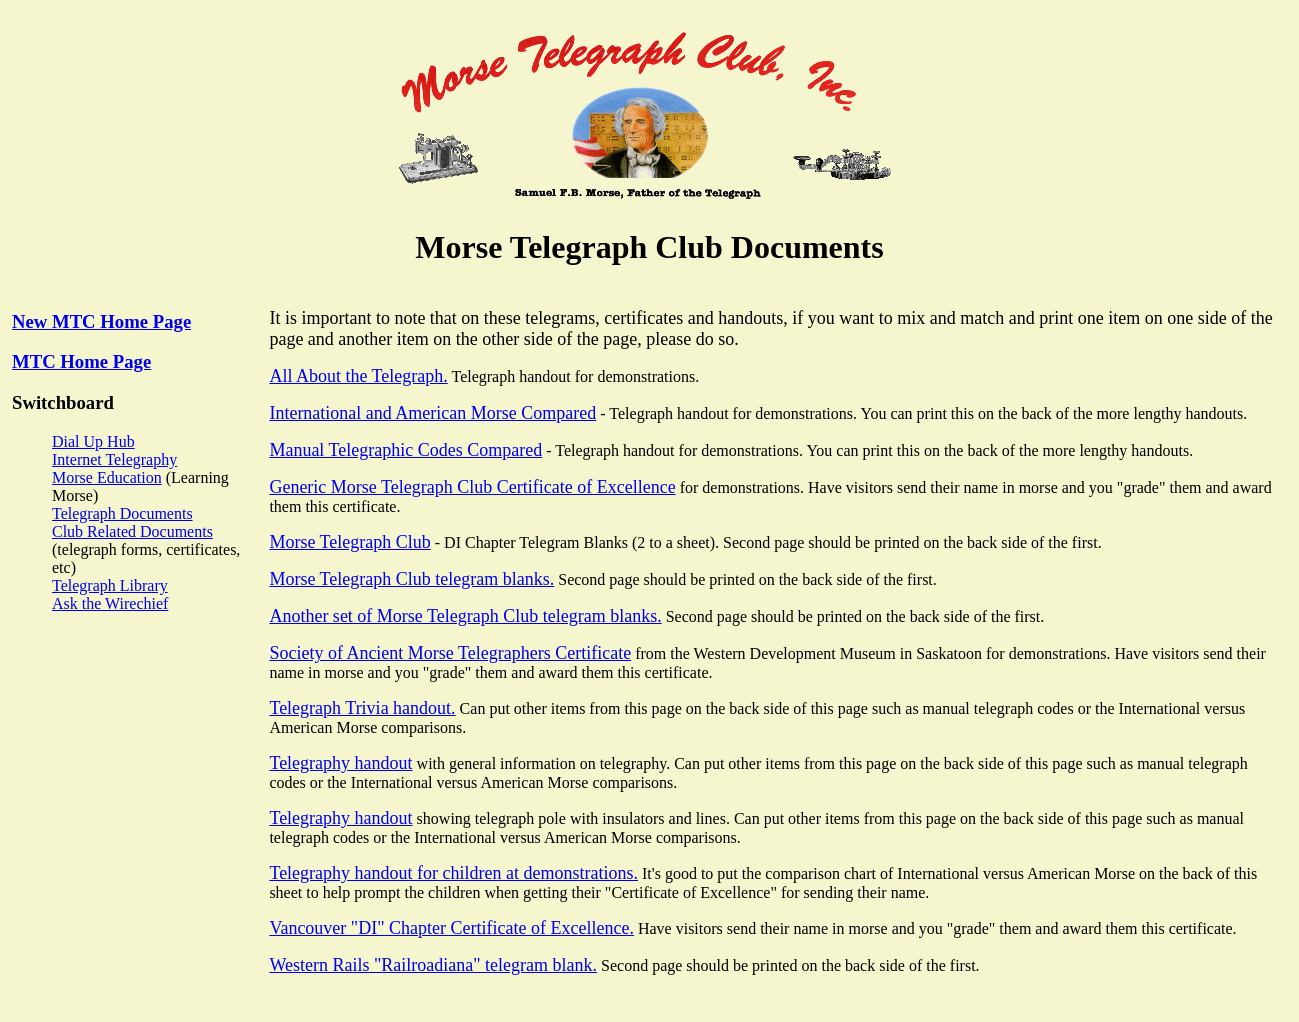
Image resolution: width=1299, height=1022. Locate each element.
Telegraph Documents (122, 513)
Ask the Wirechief (110, 603)
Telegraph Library (110, 585)
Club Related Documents (132, 531)
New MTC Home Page (101, 321)
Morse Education (107, 477)
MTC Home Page (81, 361)
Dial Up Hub (93, 441)
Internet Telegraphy (114, 459)
